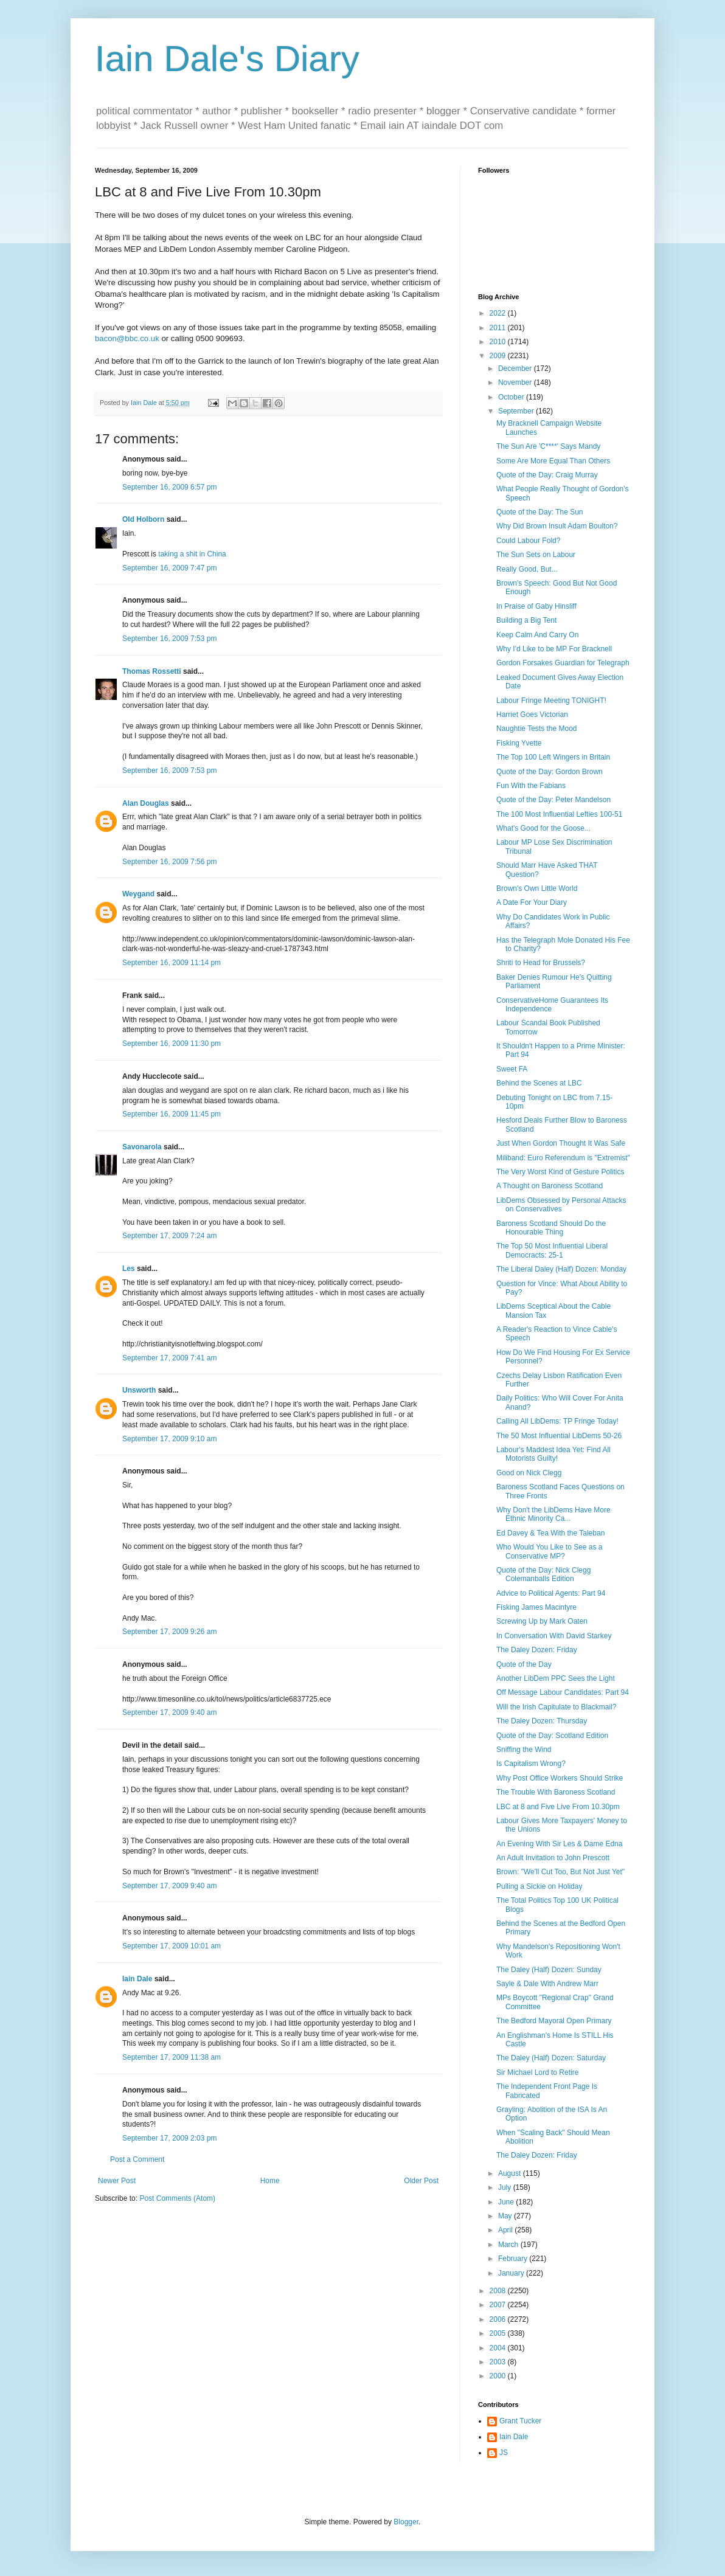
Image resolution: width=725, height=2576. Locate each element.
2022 (499, 313)
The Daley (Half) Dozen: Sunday (549, 1969)
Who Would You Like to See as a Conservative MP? (549, 1551)
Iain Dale (137, 1979)
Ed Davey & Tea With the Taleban (550, 1533)
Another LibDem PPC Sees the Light (555, 1678)
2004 (499, 2348)
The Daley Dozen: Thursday (541, 1721)
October (512, 397)
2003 (499, 2362)
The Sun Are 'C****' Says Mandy (548, 446)
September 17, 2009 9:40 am (169, 1712)
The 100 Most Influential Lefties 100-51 (559, 814)
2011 (499, 328)
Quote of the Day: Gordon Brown (549, 771)
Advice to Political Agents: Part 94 (550, 1593)
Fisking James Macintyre (536, 1607)
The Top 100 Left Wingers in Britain (553, 757)
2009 (499, 355)
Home (270, 2180)
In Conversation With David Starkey (553, 1636)
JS (503, 2452)
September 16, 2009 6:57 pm (169, 487)
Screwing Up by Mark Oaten (542, 1621)
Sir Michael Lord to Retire (537, 2072)
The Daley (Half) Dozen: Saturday (551, 2058)
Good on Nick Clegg (528, 1473)
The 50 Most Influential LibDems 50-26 (559, 1436)
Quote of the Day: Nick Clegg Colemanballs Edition (543, 1574)
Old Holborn (143, 519)
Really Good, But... (527, 569)
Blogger (406, 2522)
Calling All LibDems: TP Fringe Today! (557, 1421)
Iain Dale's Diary (227, 58)
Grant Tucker (520, 2421)
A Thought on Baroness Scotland (549, 1186)
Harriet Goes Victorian (532, 714)
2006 (499, 2319)
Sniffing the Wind (524, 1749)
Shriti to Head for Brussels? (540, 962)
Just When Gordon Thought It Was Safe (560, 1143)
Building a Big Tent (526, 620)
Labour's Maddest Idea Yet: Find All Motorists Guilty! (553, 1454)
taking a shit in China (192, 554)
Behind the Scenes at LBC (539, 1083)
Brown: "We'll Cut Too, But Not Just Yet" (560, 1872)
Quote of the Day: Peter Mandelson (553, 799)
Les (128, 1268)
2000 (499, 2376)
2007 (499, 2305)
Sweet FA (511, 1069)
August (510, 2173)
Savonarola (142, 1147)
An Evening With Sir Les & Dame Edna (559, 1844)
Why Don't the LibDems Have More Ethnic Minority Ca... (553, 1514)
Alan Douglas (145, 803)
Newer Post (117, 2180)
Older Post (421, 2180)
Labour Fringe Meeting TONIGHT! (551, 700)
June (507, 2202)
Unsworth (139, 1390)
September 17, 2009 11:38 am (171, 2057)
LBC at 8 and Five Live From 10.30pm (558, 1806)
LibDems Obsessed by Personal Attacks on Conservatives (561, 1204)
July (505, 2187)
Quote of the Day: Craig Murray (547, 475)
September (517, 411)
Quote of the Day (524, 1664)
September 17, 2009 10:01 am (171, 1946)
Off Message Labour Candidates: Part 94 (562, 1692)
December (516, 368)
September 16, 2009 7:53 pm (169, 638)
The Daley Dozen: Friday (536, 1650)
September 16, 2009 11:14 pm (171, 962)
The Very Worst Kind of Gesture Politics (560, 1172)
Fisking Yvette (518, 743)
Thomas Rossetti (151, 671)
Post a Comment (137, 2159)
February (513, 2258)
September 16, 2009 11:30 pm (171, 1043)
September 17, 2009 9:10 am (169, 1439)
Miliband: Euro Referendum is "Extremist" (563, 1158)
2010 (499, 342)
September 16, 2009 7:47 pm (169, 568)
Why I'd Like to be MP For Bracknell (554, 649)
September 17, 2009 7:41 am (169, 1358)
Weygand (138, 894)
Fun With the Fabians (531, 785)
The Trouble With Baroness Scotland (555, 1792)
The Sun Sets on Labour (535, 554)
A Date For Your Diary (531, 902)
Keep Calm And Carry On (537, 635)
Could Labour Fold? (528, 540)
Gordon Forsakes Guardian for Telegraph (563, 663)
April (506, 2230)
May (506, 2216)
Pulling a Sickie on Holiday (539, 1886)
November (516, 382)
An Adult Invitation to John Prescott (552, 1858)
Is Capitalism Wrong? (531, 1763)
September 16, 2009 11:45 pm (171, 1114)
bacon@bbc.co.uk (127, 338)
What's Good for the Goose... (543, 828)
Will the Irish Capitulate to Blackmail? (556, 1707)
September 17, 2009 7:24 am (169, 1235)
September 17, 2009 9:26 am (169, 1631)
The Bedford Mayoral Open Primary (553, 2021)
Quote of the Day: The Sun (539, 512)
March (509, 2244)
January (512, 2273)
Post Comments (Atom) (177, 2198)
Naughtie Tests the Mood (536, 728)
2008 (499, 2291)
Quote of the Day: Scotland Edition (552, 1735)
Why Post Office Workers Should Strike (559, 1778)
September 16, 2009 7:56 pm (169, 861)
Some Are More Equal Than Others (553, 461)
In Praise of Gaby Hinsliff (536, 606)
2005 (499, 2333)
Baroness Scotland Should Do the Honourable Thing (551, 1227)
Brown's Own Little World (536, 888)
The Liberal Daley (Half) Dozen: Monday (561, 1269)
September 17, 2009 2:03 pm (169, 2138)
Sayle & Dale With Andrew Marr (547, 1983)
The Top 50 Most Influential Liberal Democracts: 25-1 (552, 1250)
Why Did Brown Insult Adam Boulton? (556, 526)
